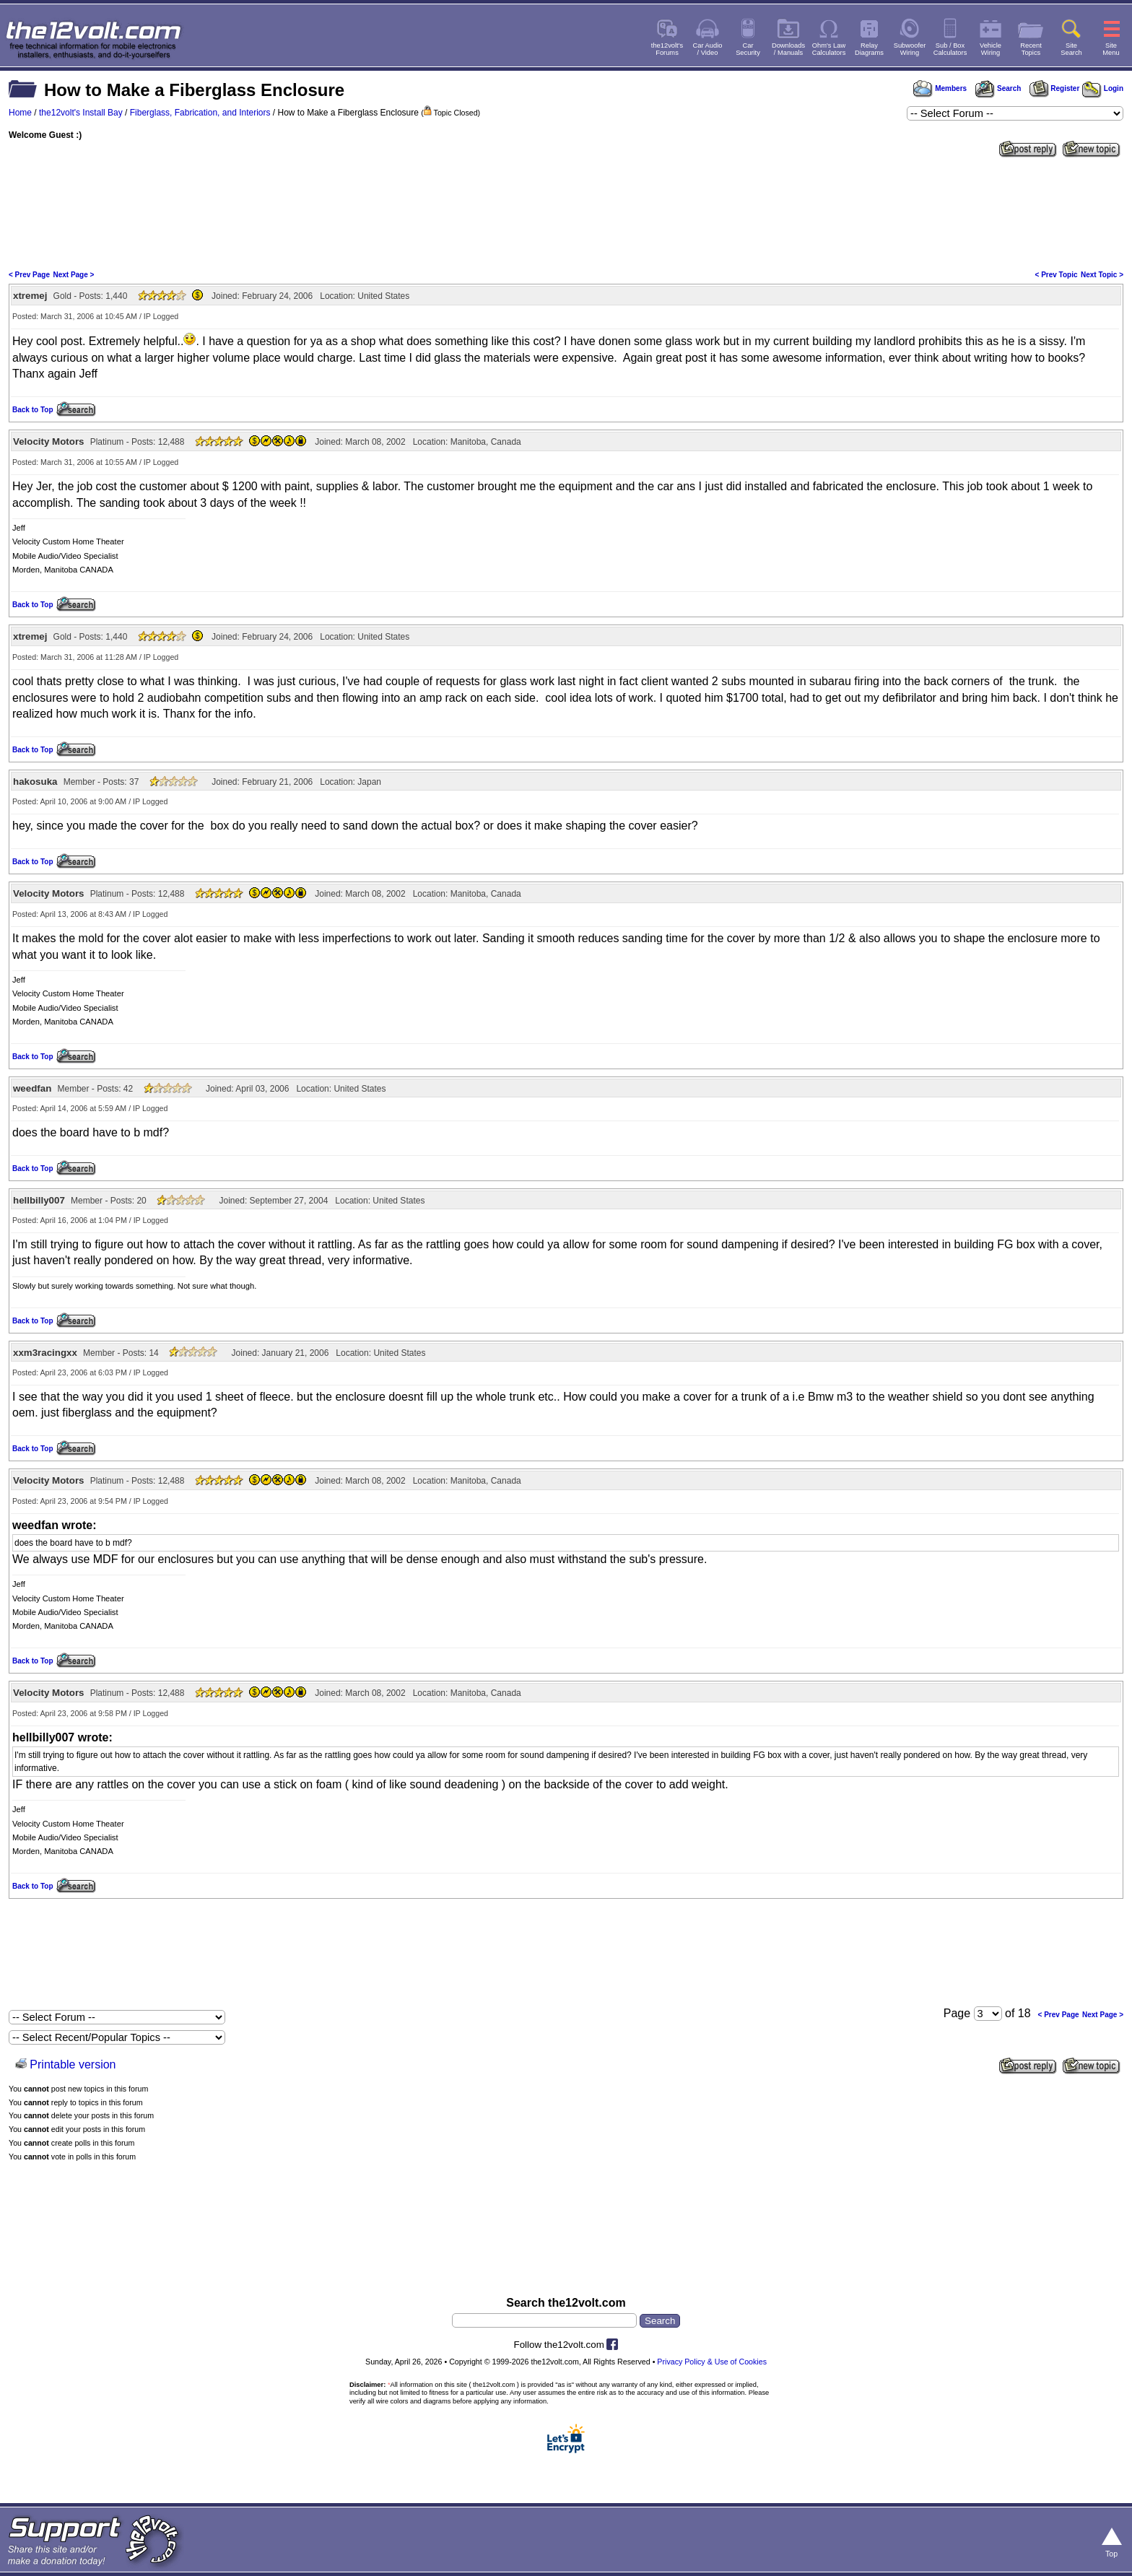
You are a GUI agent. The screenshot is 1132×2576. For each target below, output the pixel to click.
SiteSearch (1071, 49)
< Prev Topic (1056, 275)
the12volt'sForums (667, 49)
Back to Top (32, 410)
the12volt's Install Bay (81, 113)
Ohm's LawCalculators (829, 49)
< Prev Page (29, 275)
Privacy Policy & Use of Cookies (712, 2361)
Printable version (73, 2064)
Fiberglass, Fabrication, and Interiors (200, 113)
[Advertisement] (566, 212)
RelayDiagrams (869, 49)
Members (940, 88)
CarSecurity (748, 49)
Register (1054, 88)
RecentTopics (1031, 49)
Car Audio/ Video (708, 49)
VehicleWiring (990, 49)
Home (20, 113)
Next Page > (73, 275)
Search (998, 88)
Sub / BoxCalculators (950, 49)
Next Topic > (1102, 275)
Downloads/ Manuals (788, 49)
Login (1102, 88)
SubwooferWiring (910, 49)
